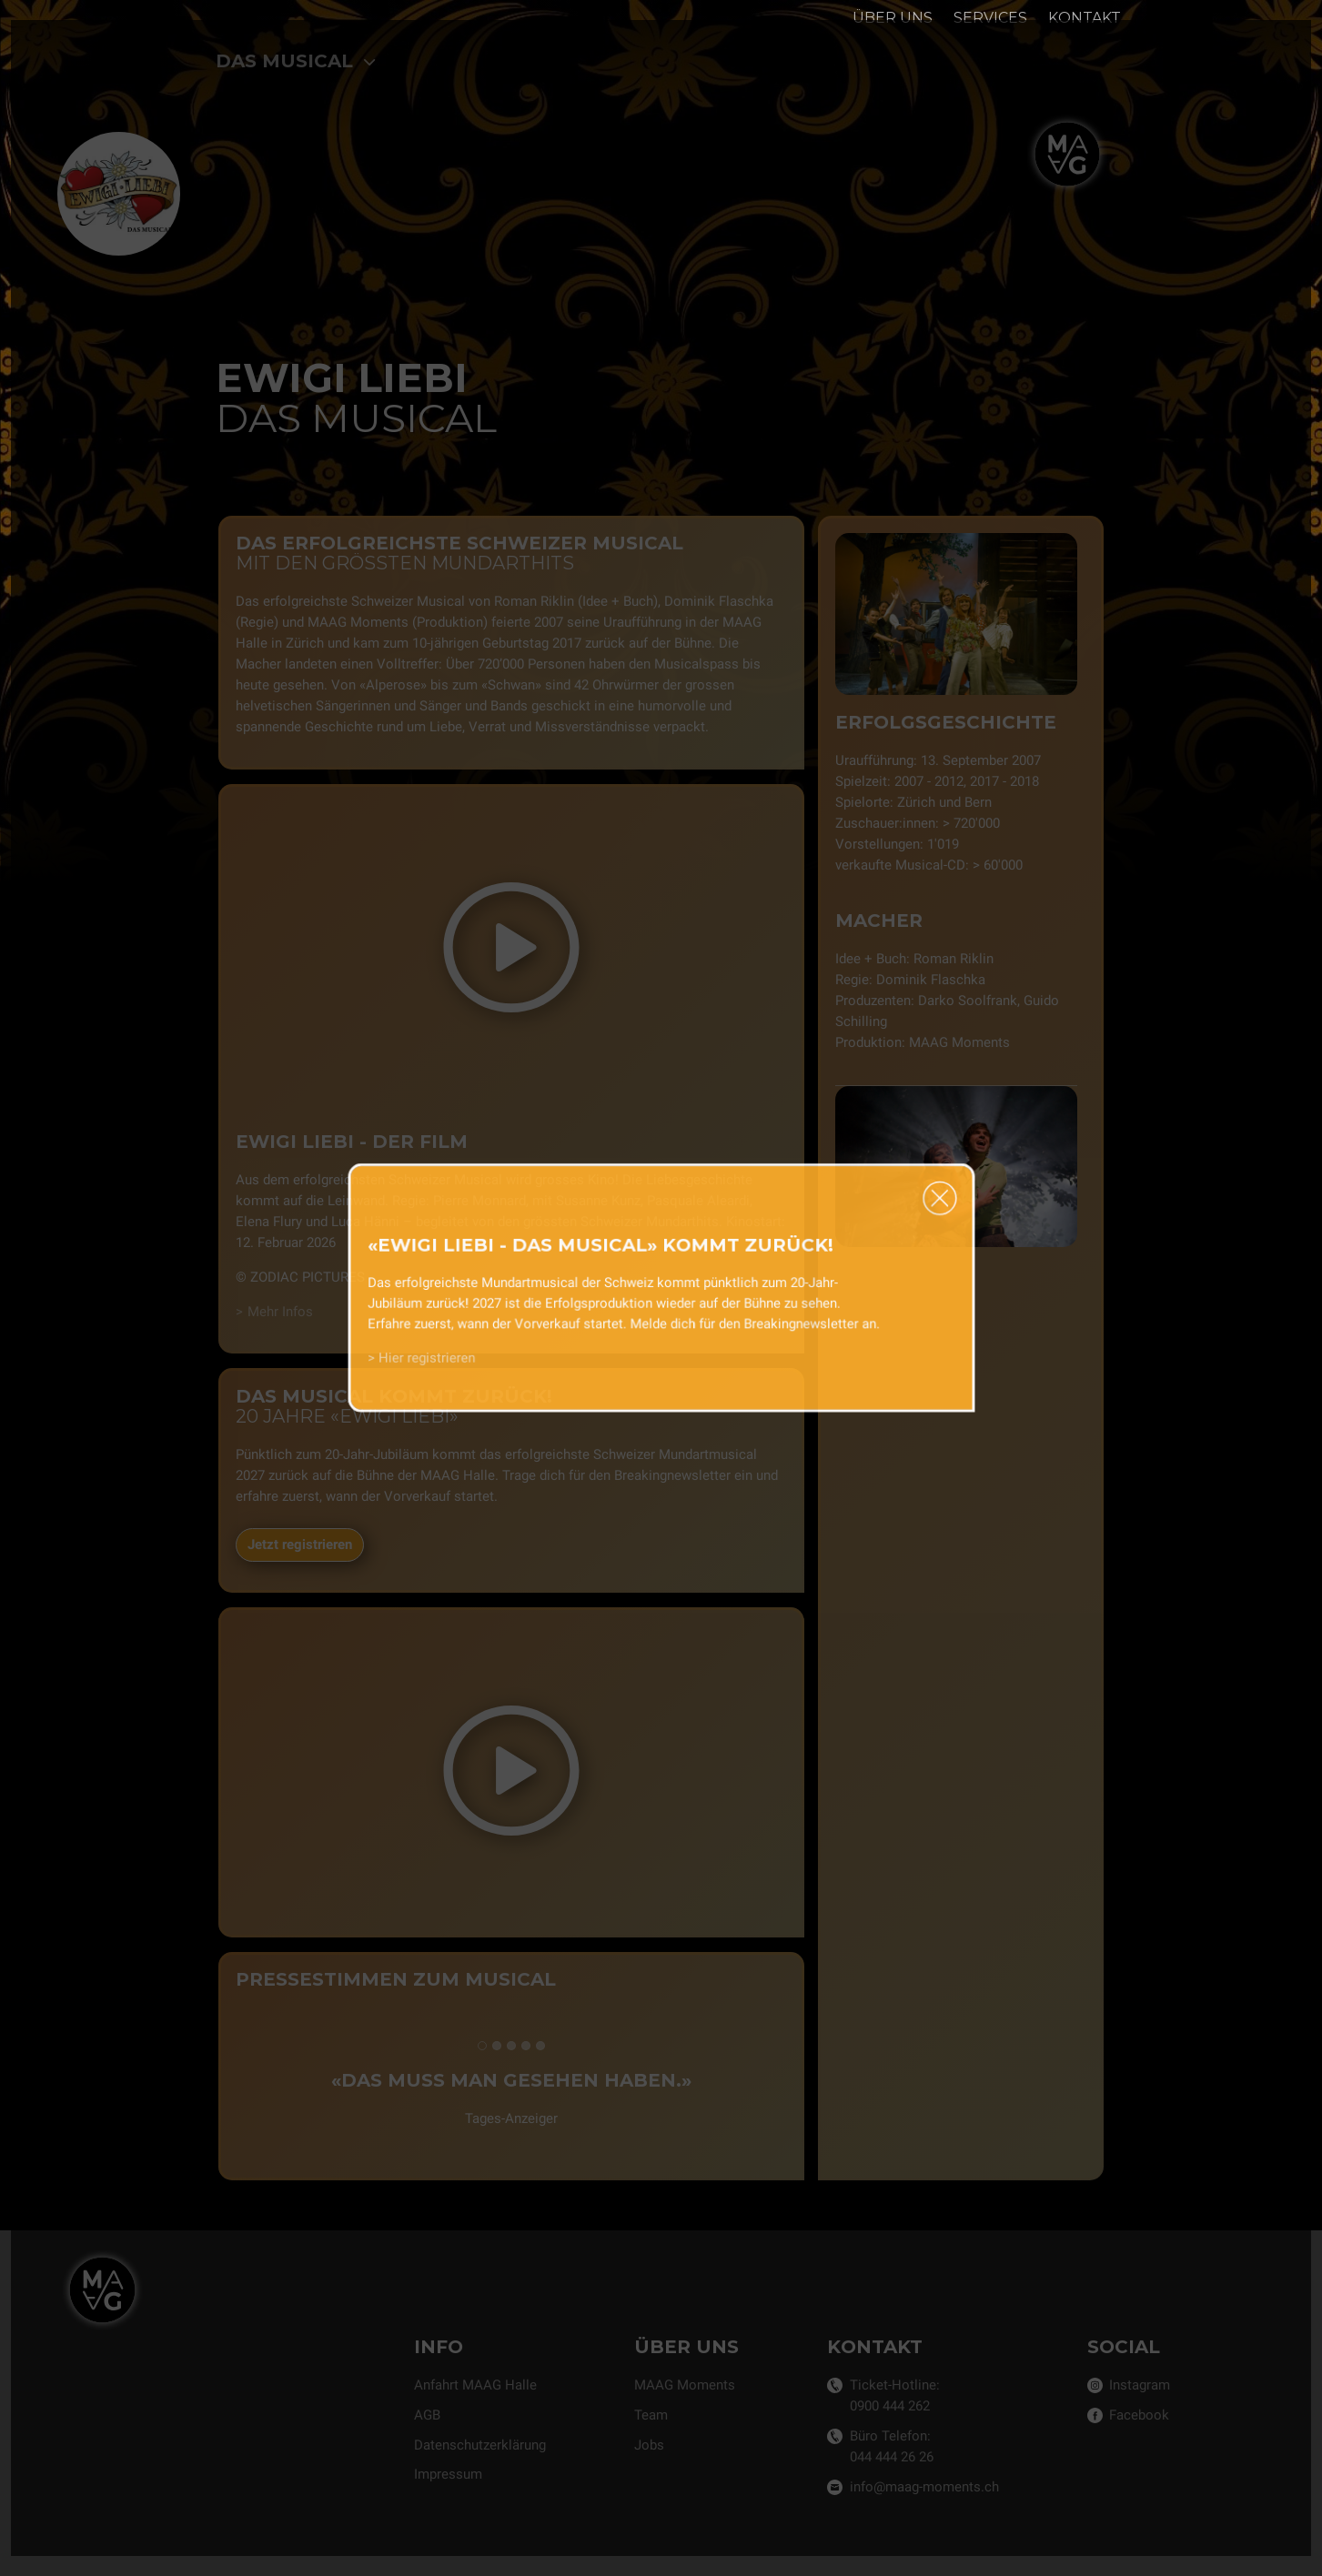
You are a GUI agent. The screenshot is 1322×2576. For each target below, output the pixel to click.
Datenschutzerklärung (480, 2445)
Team (651, 2415)
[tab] (481, 2045)
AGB (427, 2415)
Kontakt (1084, 17)
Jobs (649, 2445)
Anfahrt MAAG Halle (475, 2385)
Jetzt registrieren (299, 1544)
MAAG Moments (684, 2385)
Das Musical (296, 61)
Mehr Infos (279, 1311)
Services (990, 17)
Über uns (893, 17)
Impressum (448, 2474)
